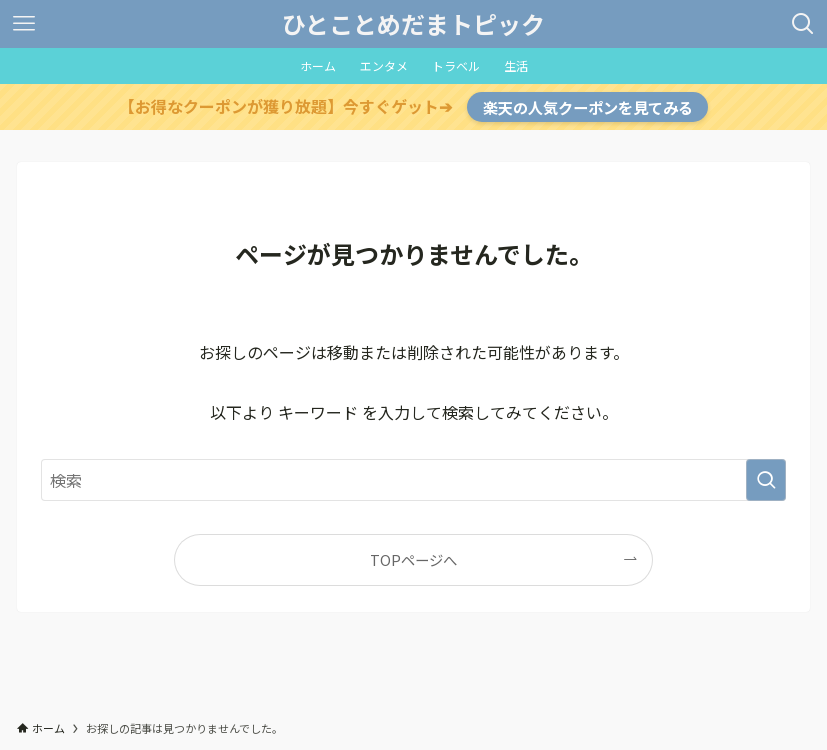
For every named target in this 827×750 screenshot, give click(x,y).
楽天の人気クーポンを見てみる (588, 107)
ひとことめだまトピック (413, 24)
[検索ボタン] (803, 24)
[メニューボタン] (24, 24)
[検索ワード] (413, 480)
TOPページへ (413, 559)
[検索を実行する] (766, 480)
